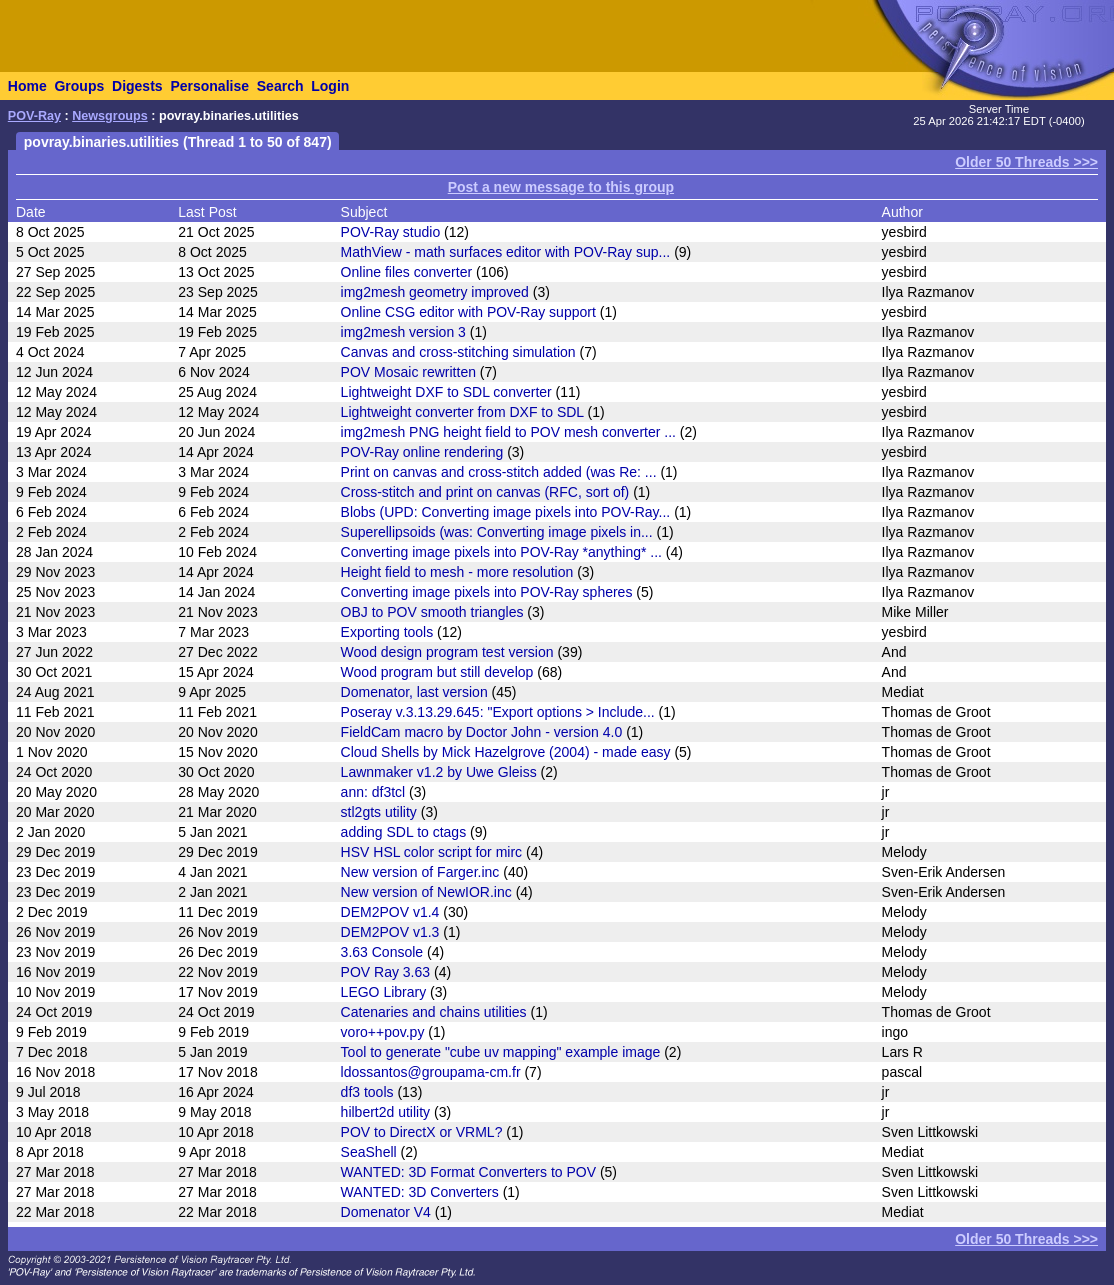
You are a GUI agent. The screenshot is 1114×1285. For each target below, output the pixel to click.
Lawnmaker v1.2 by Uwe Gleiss (439, 772)
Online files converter (407, 272)
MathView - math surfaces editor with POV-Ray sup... (506, 252)
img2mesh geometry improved (435, 292)
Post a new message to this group (561, 187)
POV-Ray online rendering (422, 452)
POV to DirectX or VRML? (422, 1132)
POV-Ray (34, 116)
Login (330, 86)
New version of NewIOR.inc (426, 892)
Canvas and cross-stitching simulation (458, 352)
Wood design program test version (447, 652)
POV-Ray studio (391, 232)
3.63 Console (382, 952)
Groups (79, 86)
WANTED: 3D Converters (420, 1192)
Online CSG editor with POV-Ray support (468, 312)
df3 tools (367, 1092)
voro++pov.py (383, 1032)
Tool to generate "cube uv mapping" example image (501, 1052)
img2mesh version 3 (403, 332)
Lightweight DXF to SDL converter (446, 392)
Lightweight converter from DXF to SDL (462, 412)
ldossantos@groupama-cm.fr (431, 1072)
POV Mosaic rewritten (408, 372)
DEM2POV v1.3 (390, 932)
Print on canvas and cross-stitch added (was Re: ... (499, 472)
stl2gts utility (379, 812)
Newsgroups (110, 116)
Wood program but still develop (437, 672)
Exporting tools (387, 632)
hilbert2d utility (386, 1112)
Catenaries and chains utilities (434, 1012)
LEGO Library (384, 992)
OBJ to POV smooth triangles (432, 612)
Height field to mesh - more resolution (457, 572)
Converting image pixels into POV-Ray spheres (487, 592)
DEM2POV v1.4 (390, 912)
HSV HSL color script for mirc (432, 852)
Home (27, 86)
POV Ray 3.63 (386, 972)
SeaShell (369, 1152)
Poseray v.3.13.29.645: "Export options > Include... (498, 712)
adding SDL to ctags (404, 832)
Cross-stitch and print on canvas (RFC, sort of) (485, 492)
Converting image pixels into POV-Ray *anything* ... (501, 552)
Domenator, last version (414, 692)
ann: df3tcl (373, 792)
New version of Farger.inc (420, 872)
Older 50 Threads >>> (1026, 162)
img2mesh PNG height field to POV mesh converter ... (508, 432)
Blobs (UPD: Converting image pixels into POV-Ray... (506, 512)
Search (280, 86)
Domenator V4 (386, 1212)
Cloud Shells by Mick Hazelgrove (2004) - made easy (506, 752)
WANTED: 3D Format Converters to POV (468, 1172)
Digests (137, 86)
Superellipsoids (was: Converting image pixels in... (497, 532)
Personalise (209, 86)
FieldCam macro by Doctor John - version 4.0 (482, 732)
